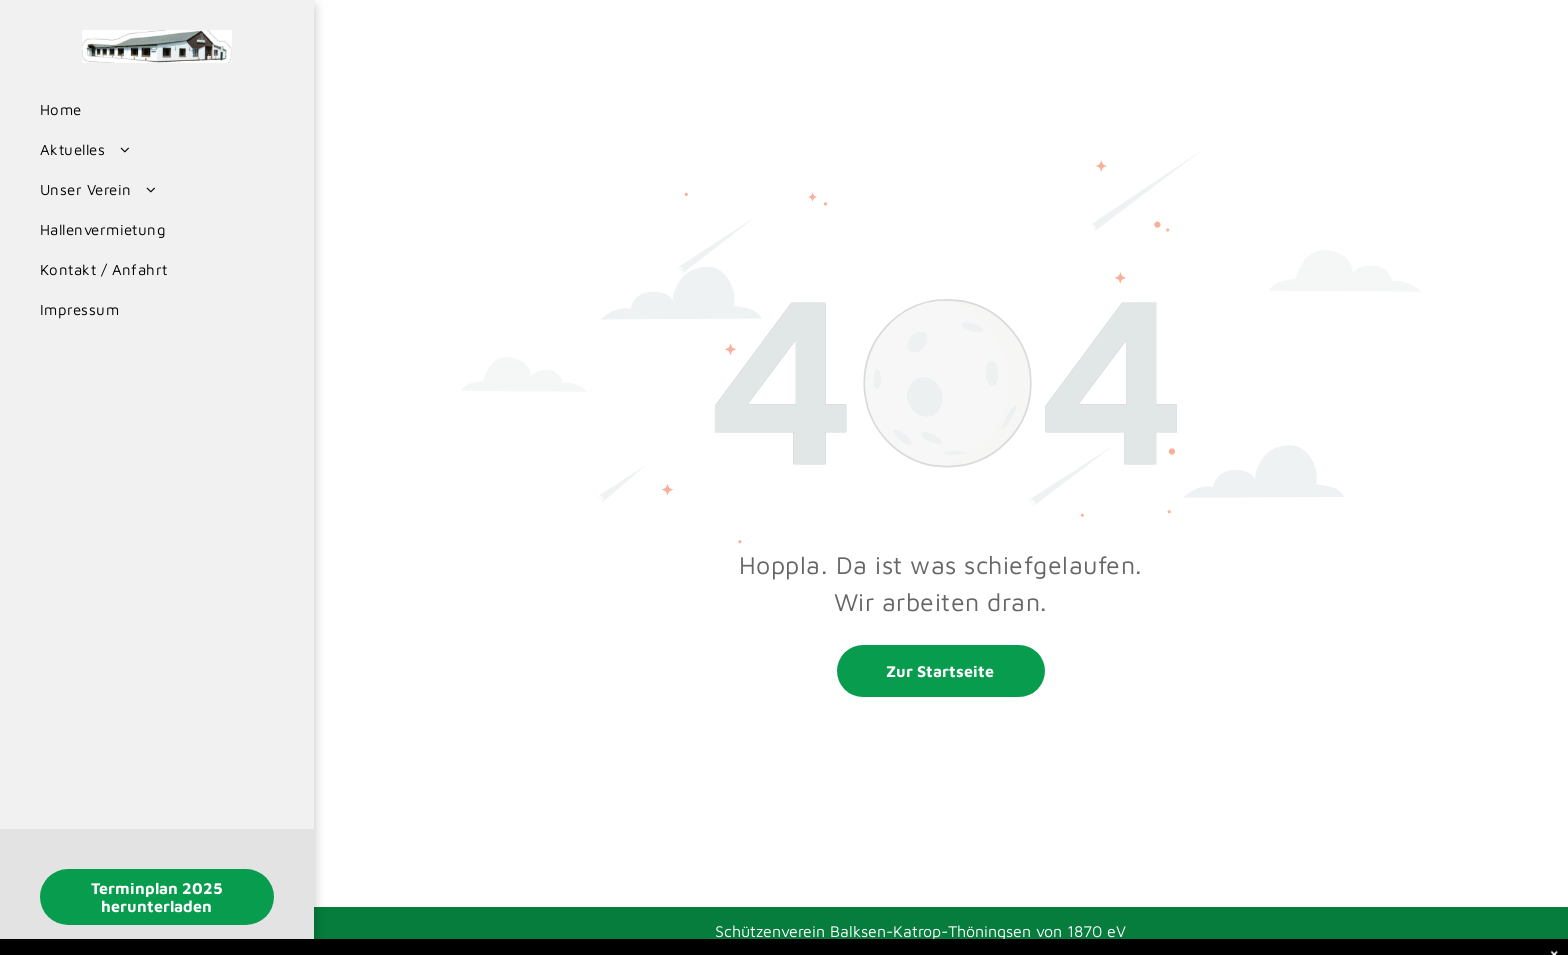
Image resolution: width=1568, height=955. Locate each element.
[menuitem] (149, 110)
